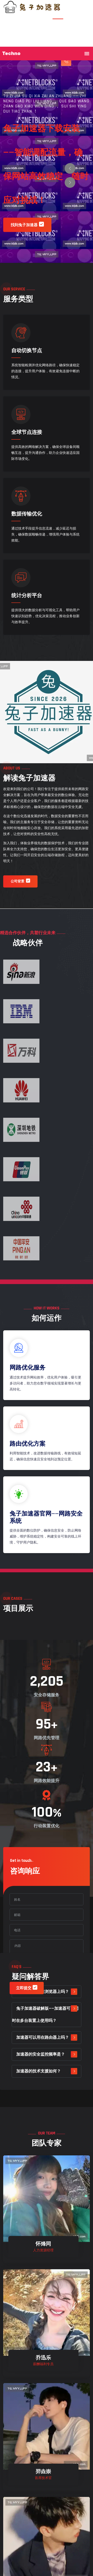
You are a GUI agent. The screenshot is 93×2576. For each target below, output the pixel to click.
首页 (20, 23)
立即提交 (26, 1987)
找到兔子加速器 (27, 224)
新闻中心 (20, 41)
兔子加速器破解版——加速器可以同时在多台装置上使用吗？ (45, 2014)
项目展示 (70, 23)
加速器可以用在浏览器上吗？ (42, 1991)
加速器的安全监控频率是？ (40, 2054)
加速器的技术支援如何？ (38, 2071)
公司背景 (20, 881)
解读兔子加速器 (43, 23)
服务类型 (41, 41)
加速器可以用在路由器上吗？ (42, 2037)
